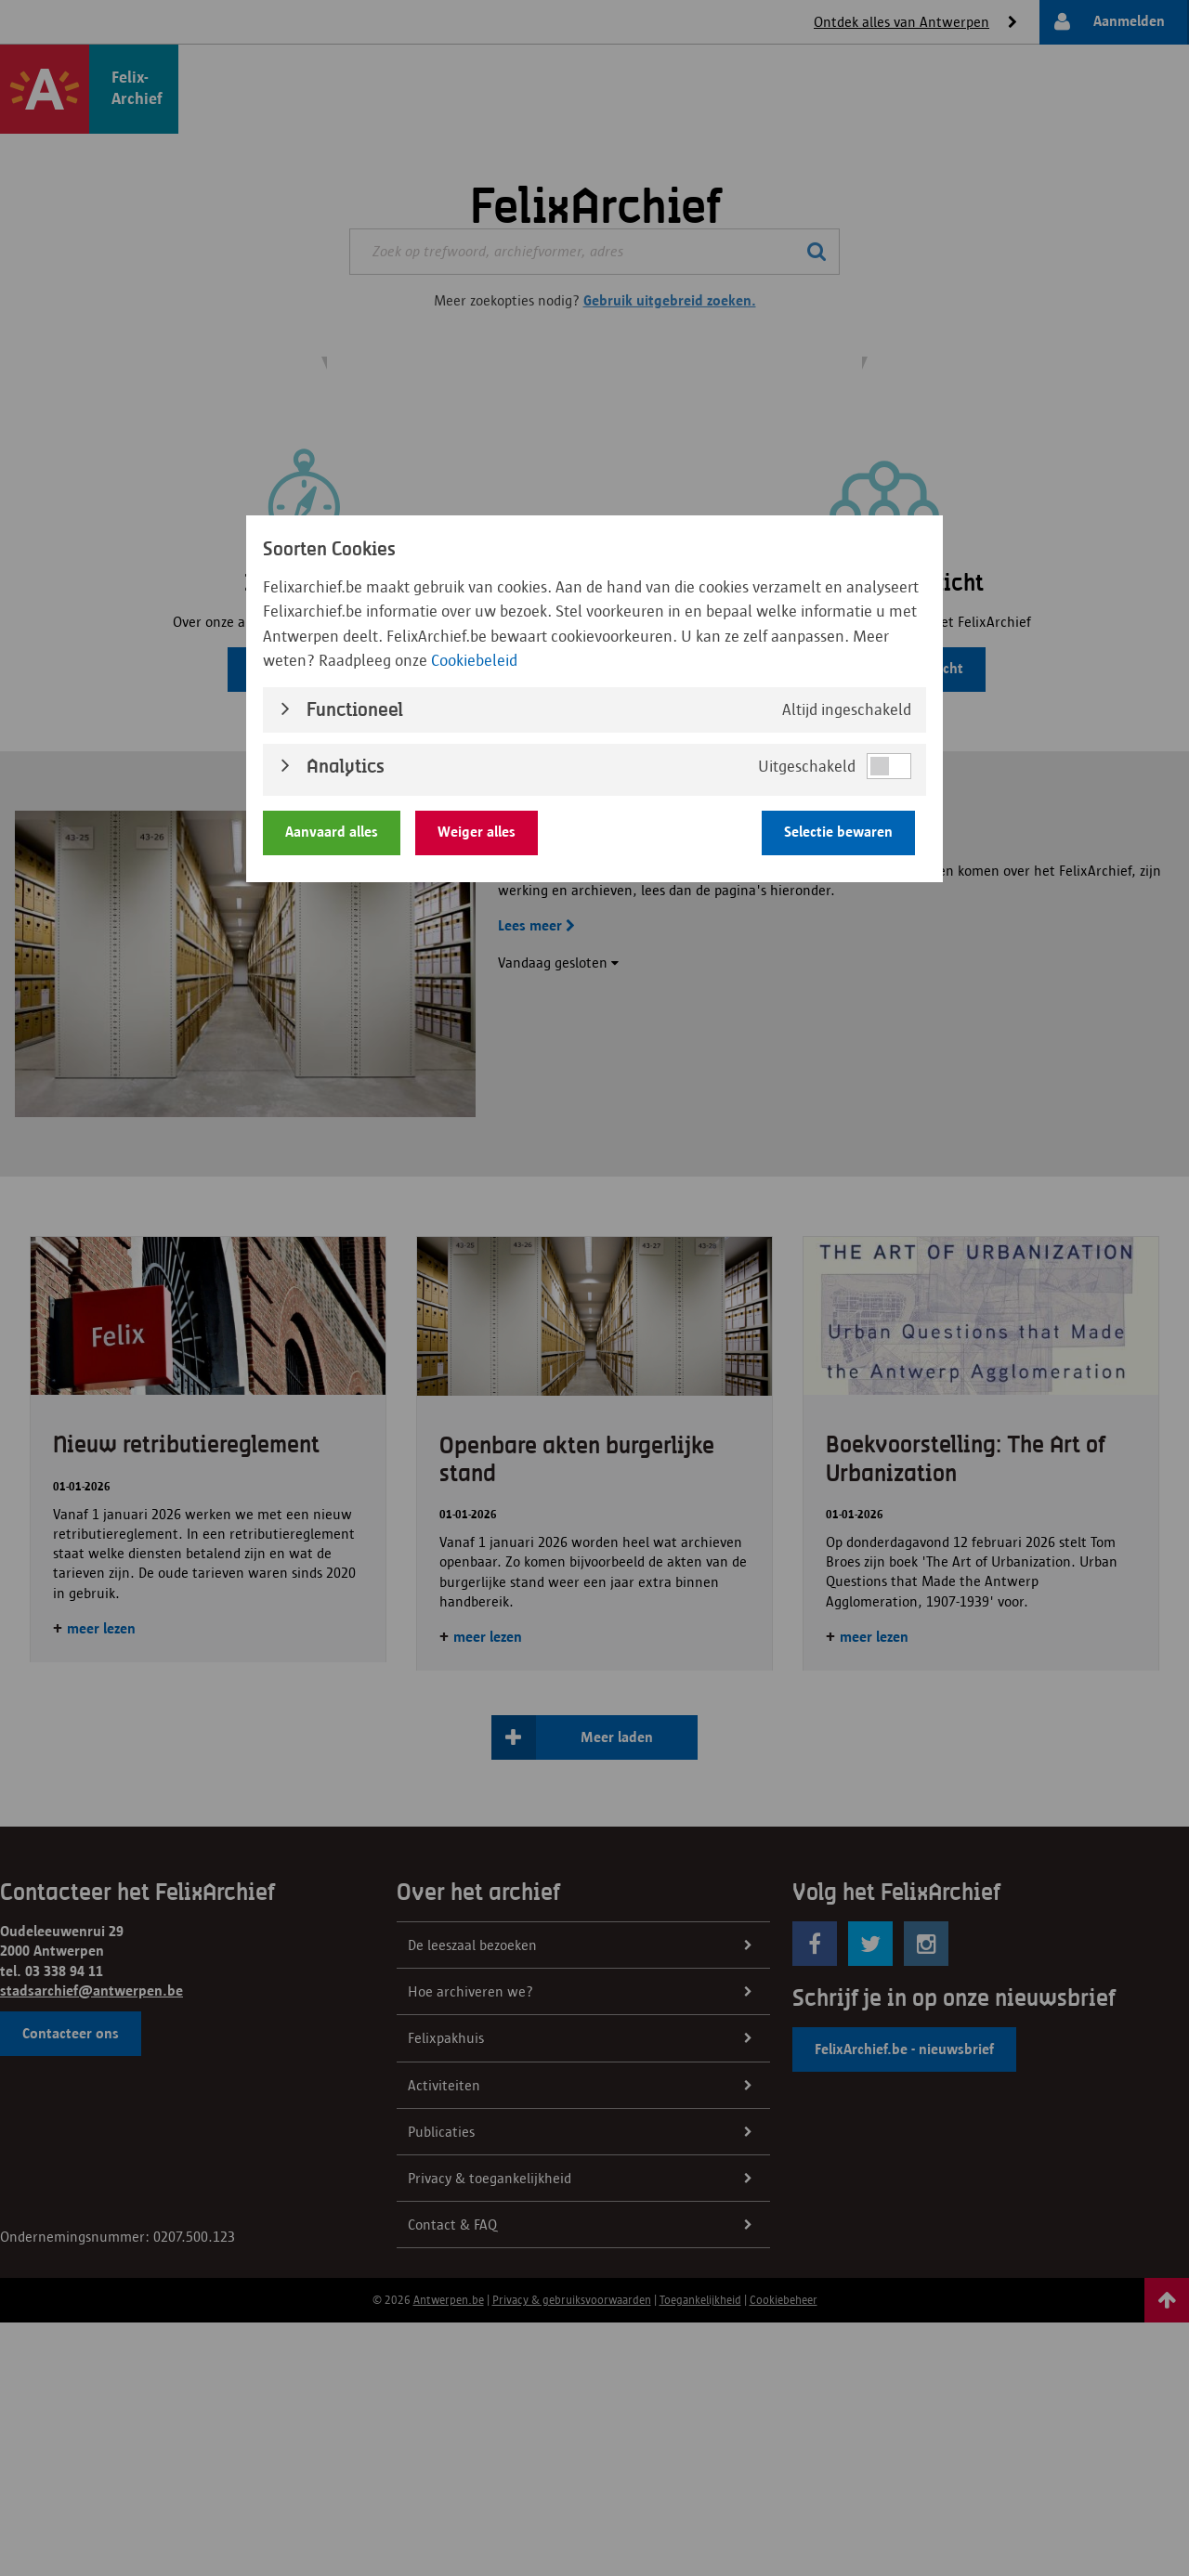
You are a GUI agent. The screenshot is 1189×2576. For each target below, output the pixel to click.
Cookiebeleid (474, 660)
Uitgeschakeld (807, 766)
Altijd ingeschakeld (846, 709)
